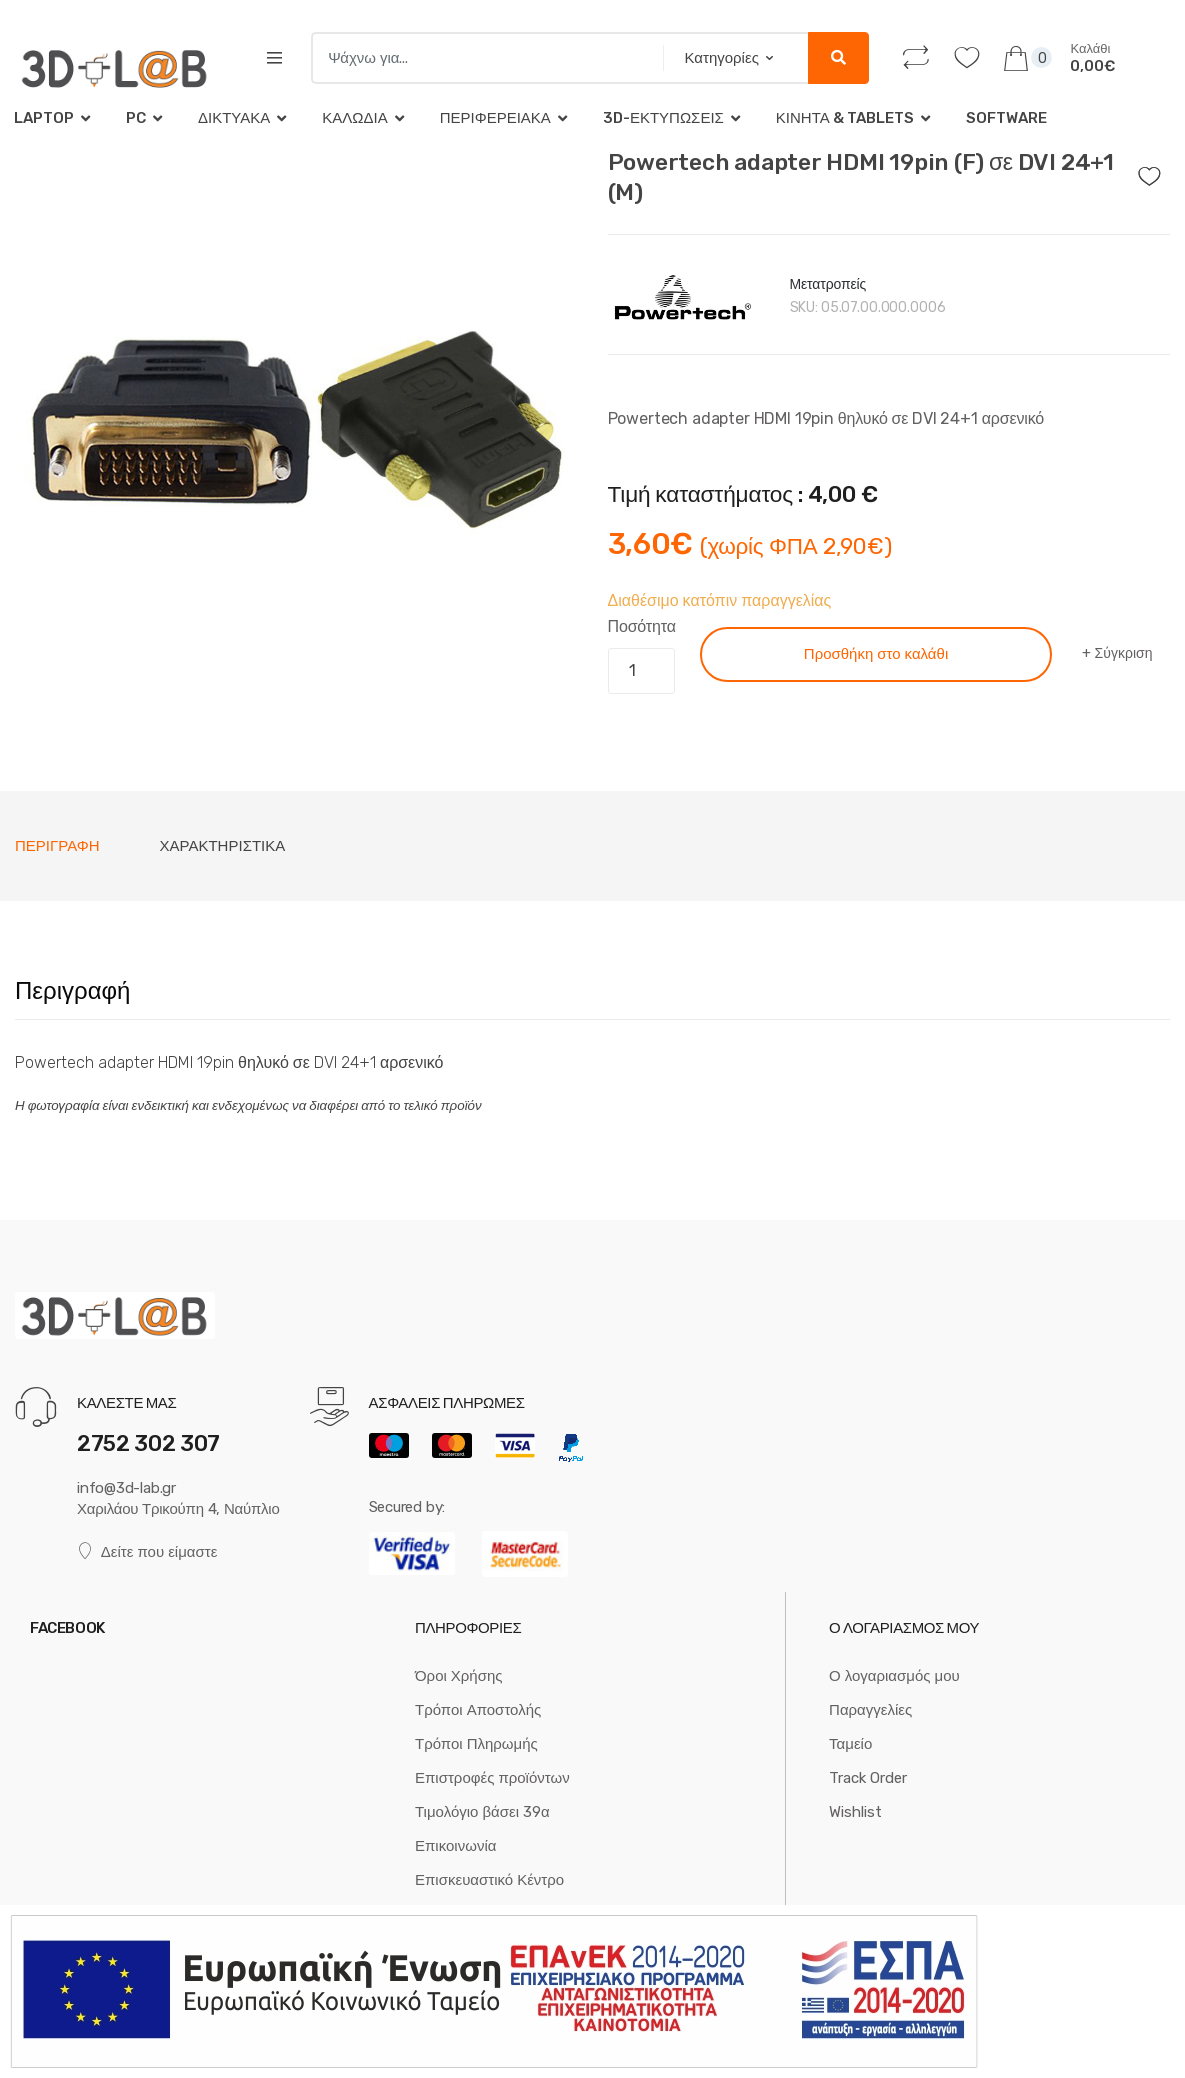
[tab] (57, 846)
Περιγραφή (57, 846)
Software (1006, 118)
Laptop (44, 118)
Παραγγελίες (870, 1710)
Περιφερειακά (495, 118)
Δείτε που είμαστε (147, 1551)
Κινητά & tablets (845, 118)
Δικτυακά (234, 118)
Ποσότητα (642, 626)
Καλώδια (354, 118)
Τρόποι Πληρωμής (476, 1744)
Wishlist (855, 1812)
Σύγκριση (1124, 653)
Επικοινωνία (455, 1846)
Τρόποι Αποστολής (478, 1710)
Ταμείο (850, 1744)
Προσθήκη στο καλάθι (876, 654)
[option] (296, 429)
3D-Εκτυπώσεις (663, 118)
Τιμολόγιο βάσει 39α (482, 1812)
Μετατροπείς (828, 284)
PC (136, 118)
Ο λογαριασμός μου (894, 1676)
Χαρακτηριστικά (223, 846)
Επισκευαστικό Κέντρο (489, 1880)
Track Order (868, 1778)
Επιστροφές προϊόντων (492, 1778)
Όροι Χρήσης (459, 1676)
